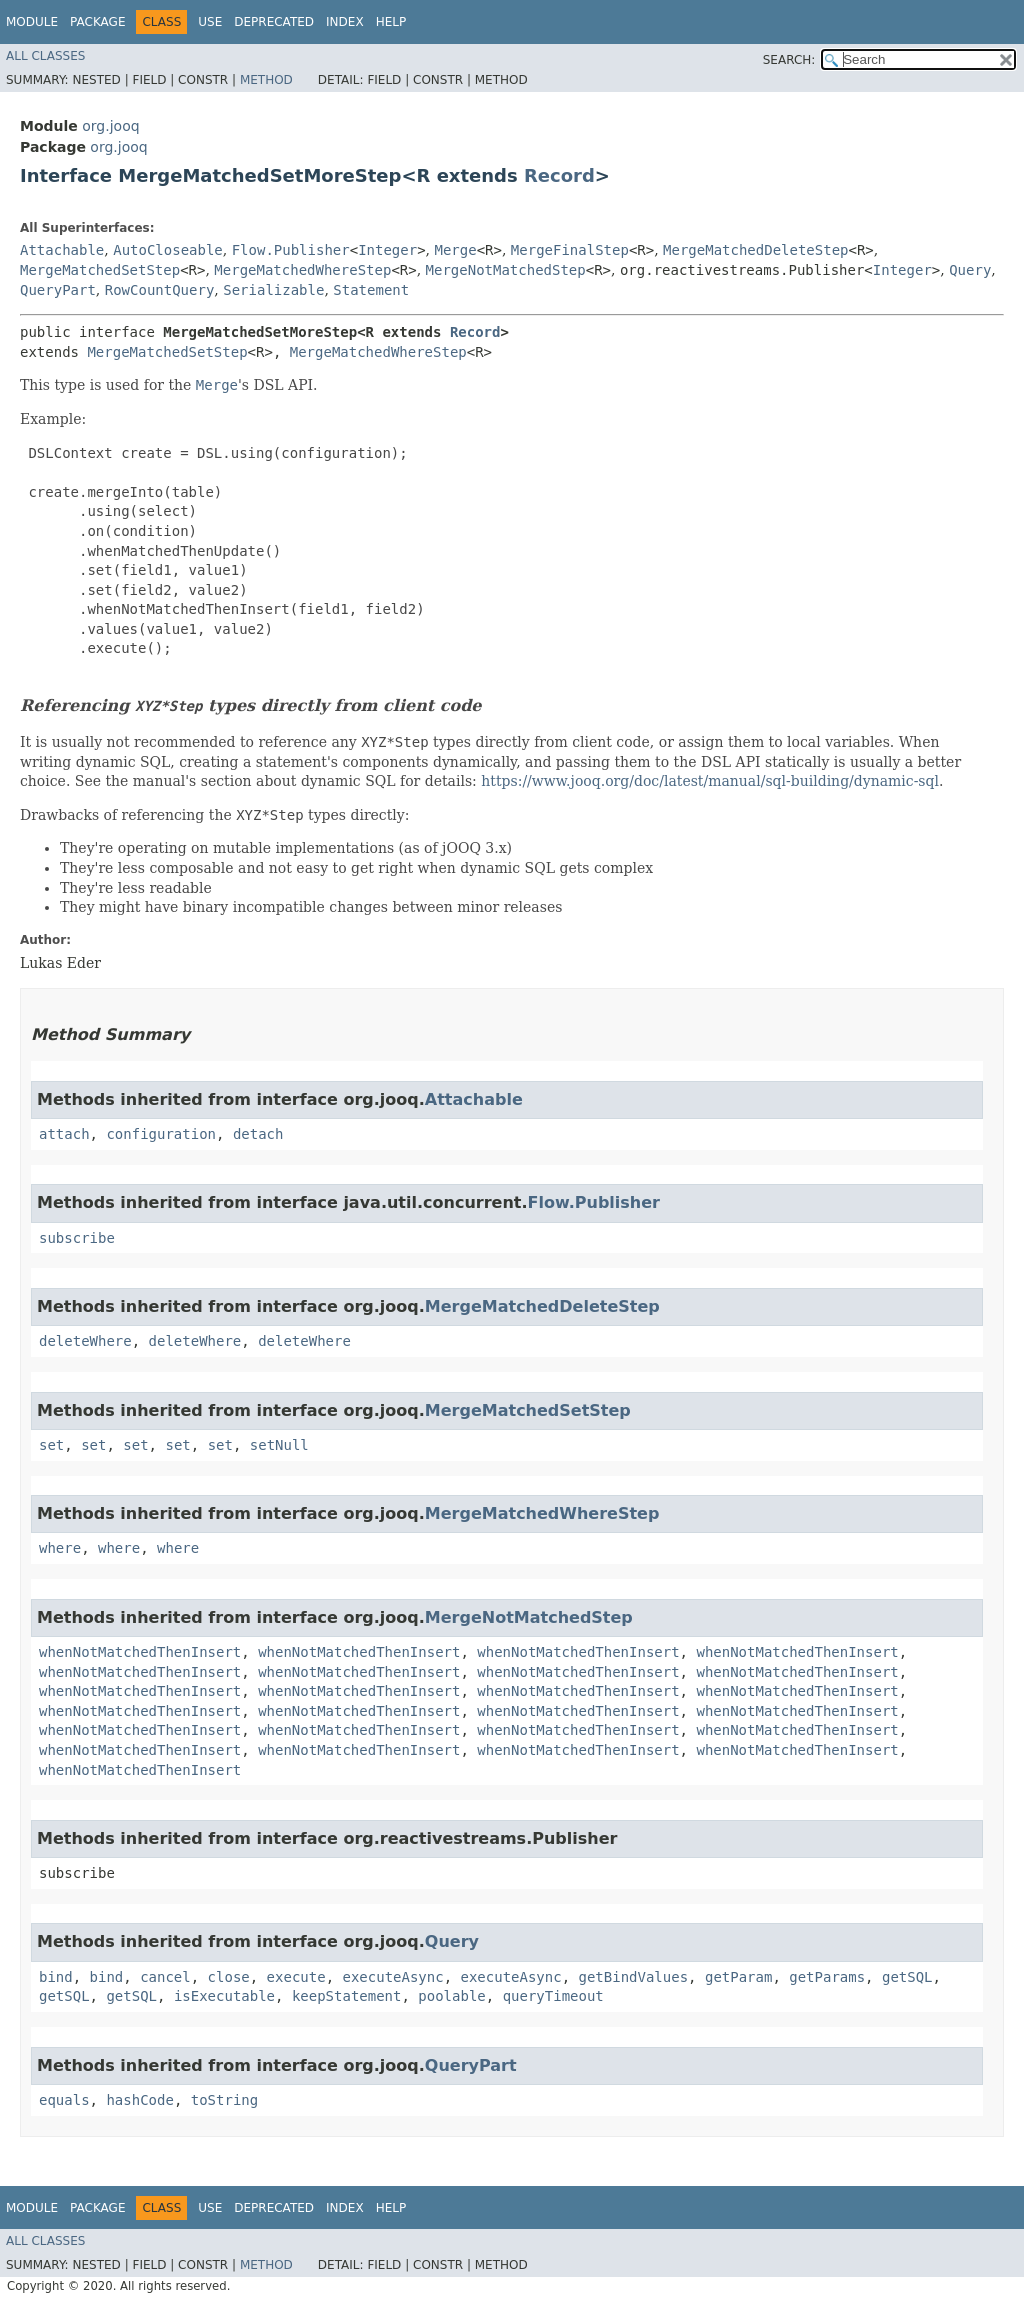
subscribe (77, 1238)
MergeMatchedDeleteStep (755, 250)
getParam (738, 1977)
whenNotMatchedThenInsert (140, 1652)
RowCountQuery (160, 290)
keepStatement (347, 1996)
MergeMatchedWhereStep (302, 270)
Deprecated (274, 22)
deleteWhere (85, 1341)
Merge (456, 250)
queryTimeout (553, 1996)
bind (56, 1977)
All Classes (45, 56)
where (60, 1548)
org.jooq (110, 126)
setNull (279, 1445)
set (51, 1445)
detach (258, 1134)
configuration (161, 1134)
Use (210, 22)
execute (296, 1977)
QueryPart (58, 290)
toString (224, 2100)
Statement (371, 290)
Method (266, 80)
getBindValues (634, 1977)
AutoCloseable (168, 250)
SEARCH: (789, 60)
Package (97, 22)
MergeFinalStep (570, 250)
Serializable (273, 290)
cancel (165, 1977)
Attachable (62, 250)
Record (559, 175)
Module (32, 22)
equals (64, 2100)
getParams (827, 1977)
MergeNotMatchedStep (506, 270)
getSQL (907, 1977)
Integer (387, 250)
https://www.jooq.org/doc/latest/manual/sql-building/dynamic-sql (710, 781)
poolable (451, 1996)
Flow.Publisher (291, 250)
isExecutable (224, 1996)
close (229, 1977)
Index (345, 22)
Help (391, 22)
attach (64, 1134)
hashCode (139, 2100)
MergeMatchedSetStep (100, 270)
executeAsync (392, 1977)
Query (970, 270)
